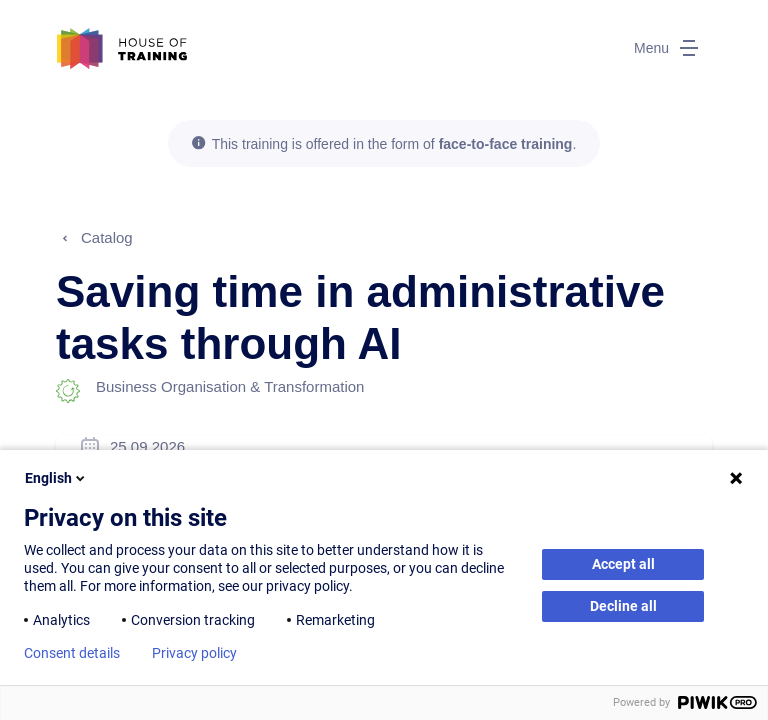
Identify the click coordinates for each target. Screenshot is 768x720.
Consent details (72, 653)
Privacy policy (194, 653)
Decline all (623, 606)
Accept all (623, 564)
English (56, 478)
